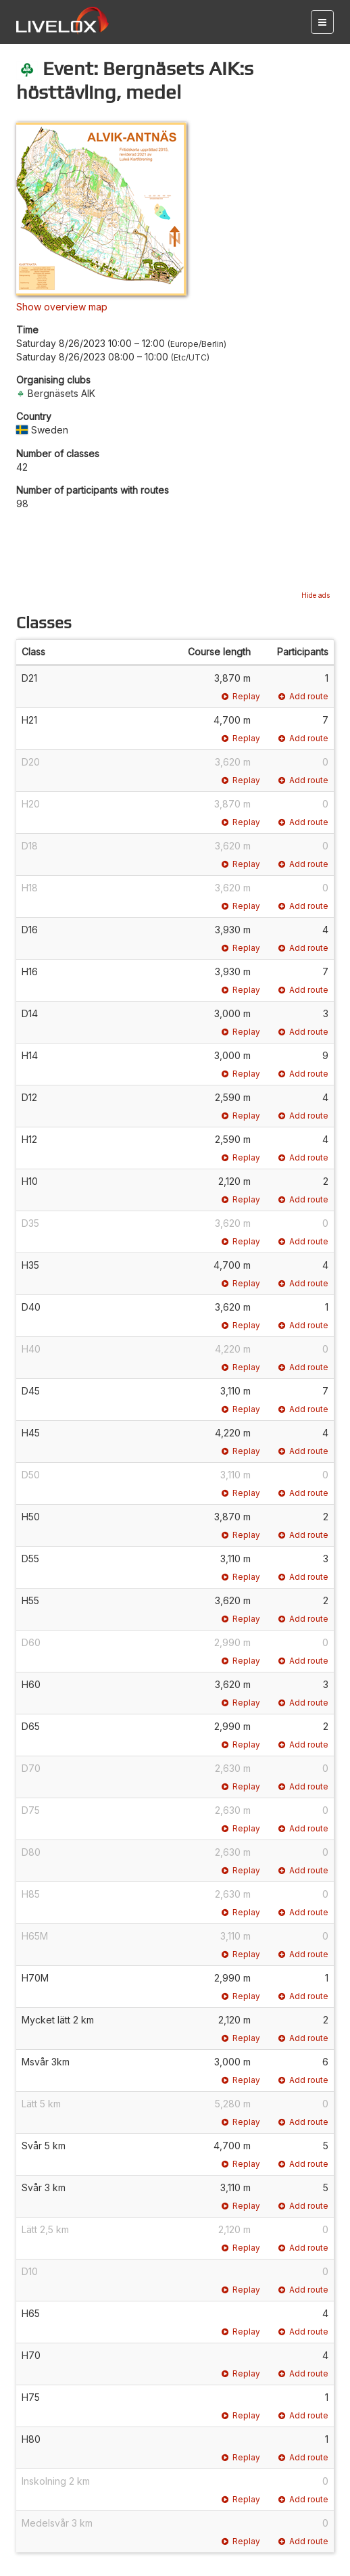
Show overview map (61, 306)
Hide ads (315, 595)
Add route (303, 696)
